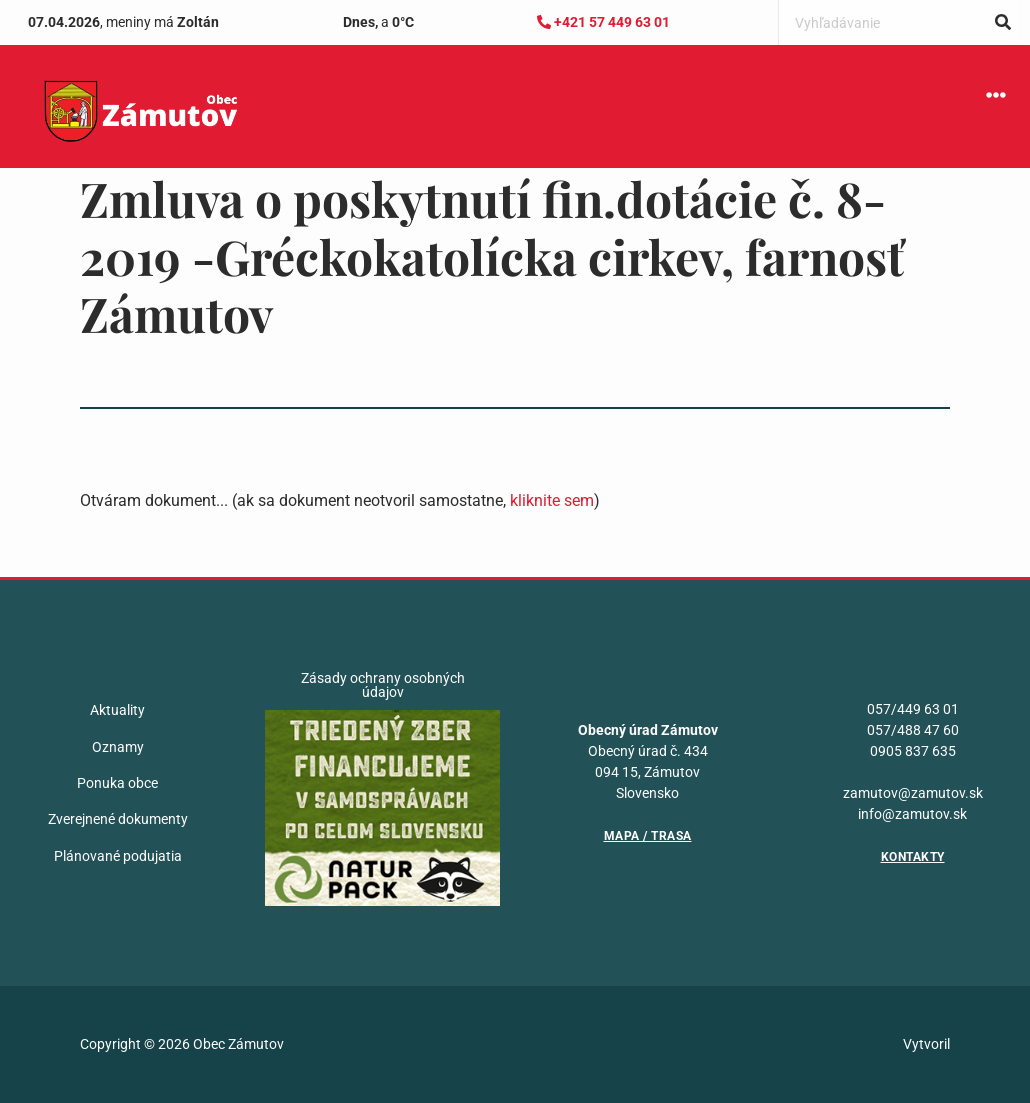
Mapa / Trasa (648, 836)
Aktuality (117, 710)
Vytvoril (926, 1044)
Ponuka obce (117, 783)
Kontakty (913, 857)
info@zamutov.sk (912, 814)
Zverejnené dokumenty (118, 819)
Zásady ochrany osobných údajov (383, 685)
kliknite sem (552, 500)
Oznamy (118, 747)
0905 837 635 (913, 751)
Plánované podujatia (118, 856)
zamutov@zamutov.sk (913, 793)
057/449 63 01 (913, 709)
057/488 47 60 (913, 730)
